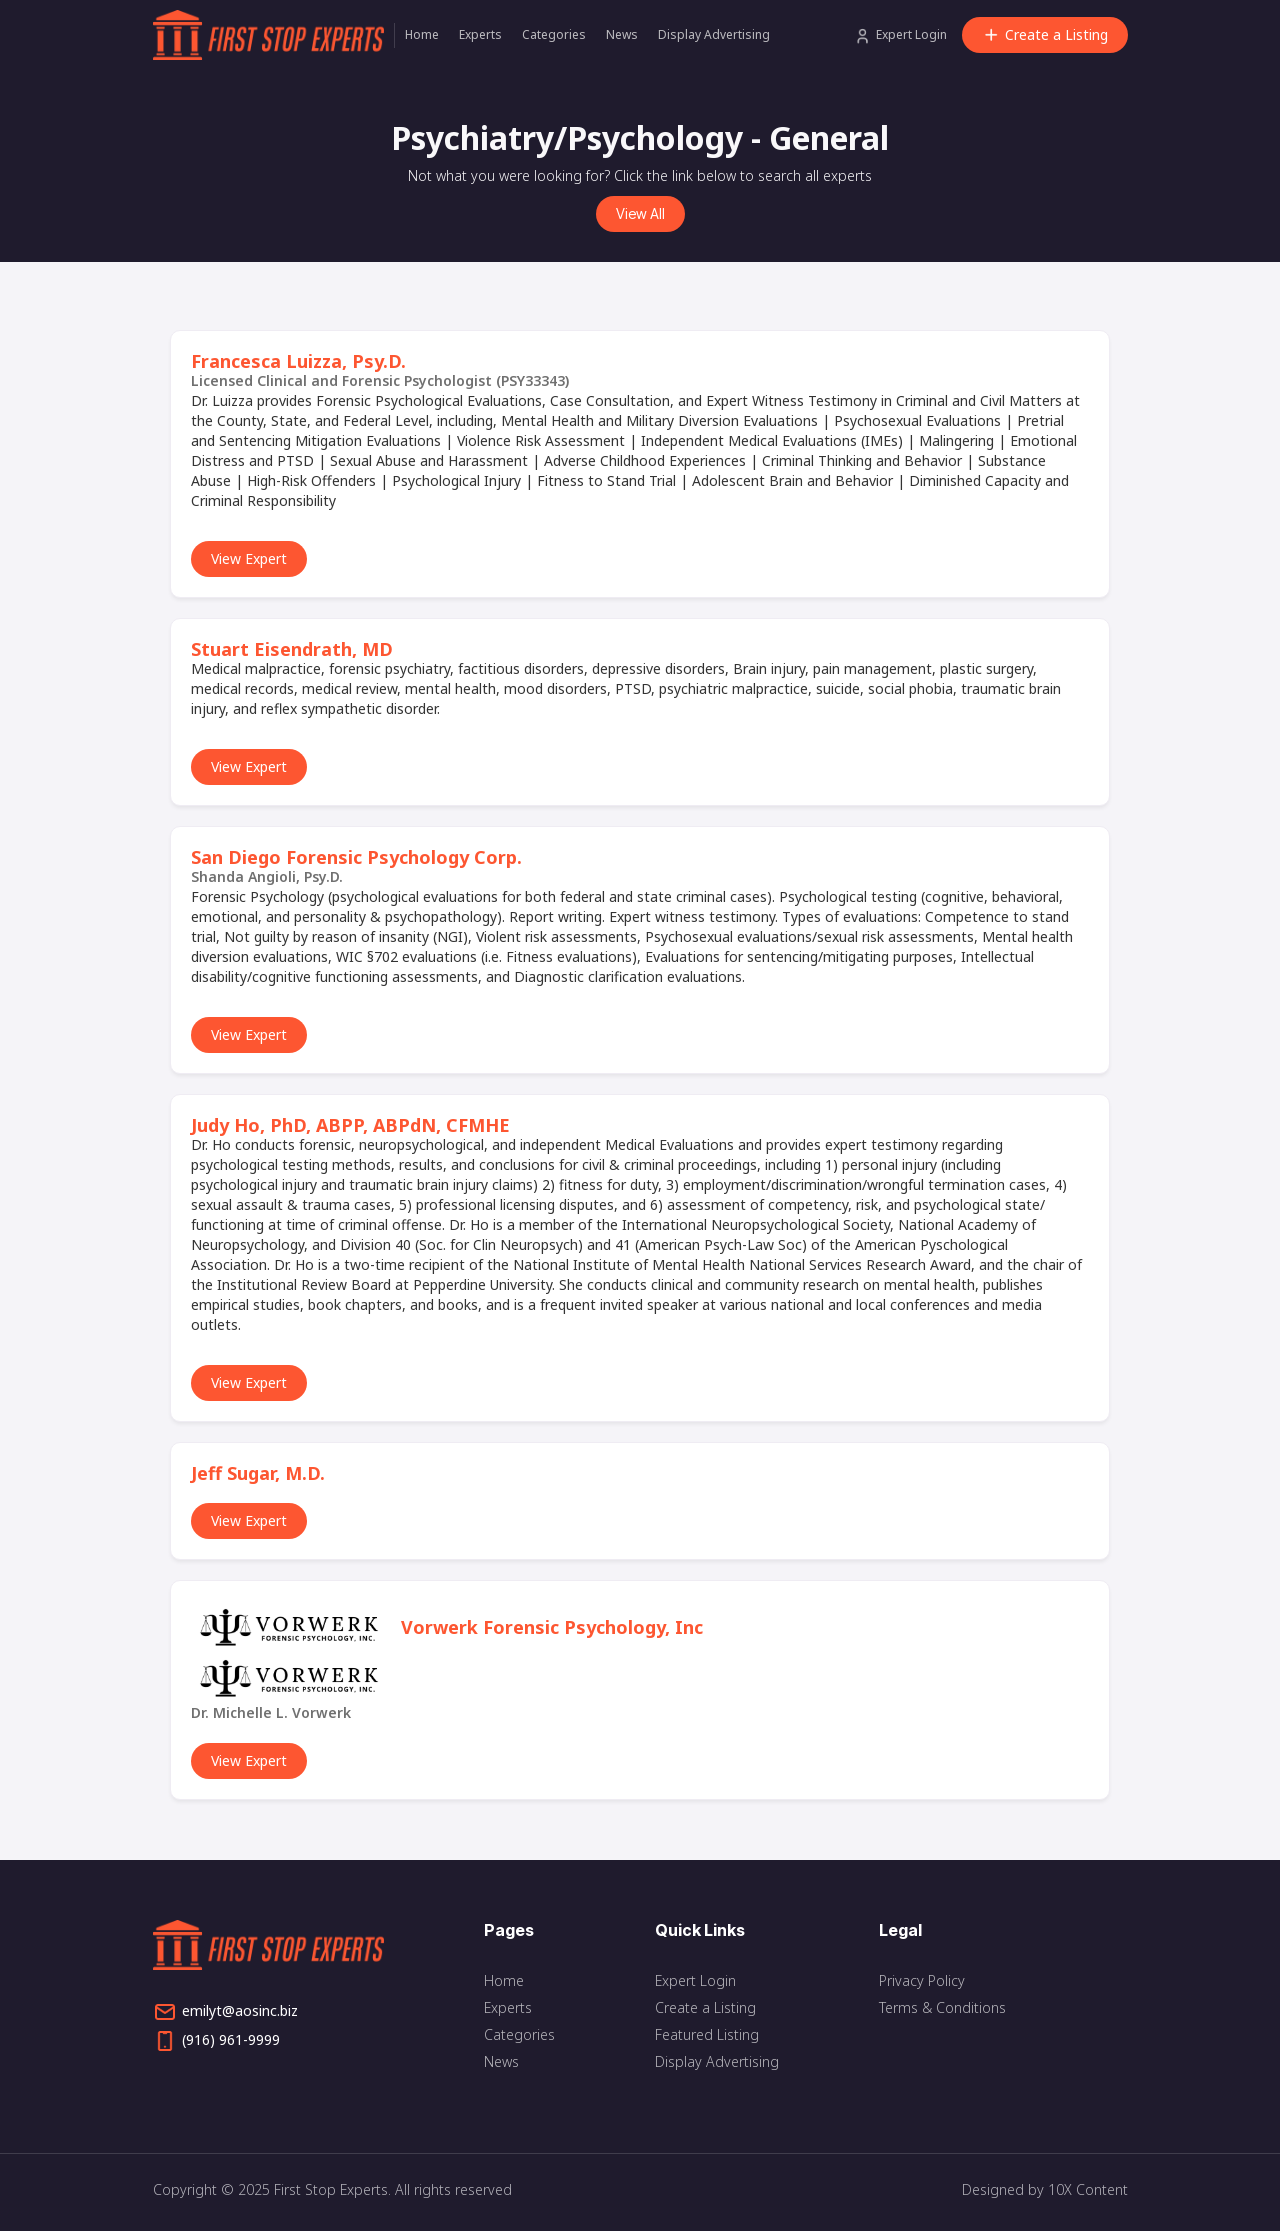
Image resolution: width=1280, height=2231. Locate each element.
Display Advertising (714, 34)
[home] (274, 35)
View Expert (249, 558)
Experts (480, 34)
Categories (554, 34)
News (622, 34)
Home (422, 34)
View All (640, 213)
